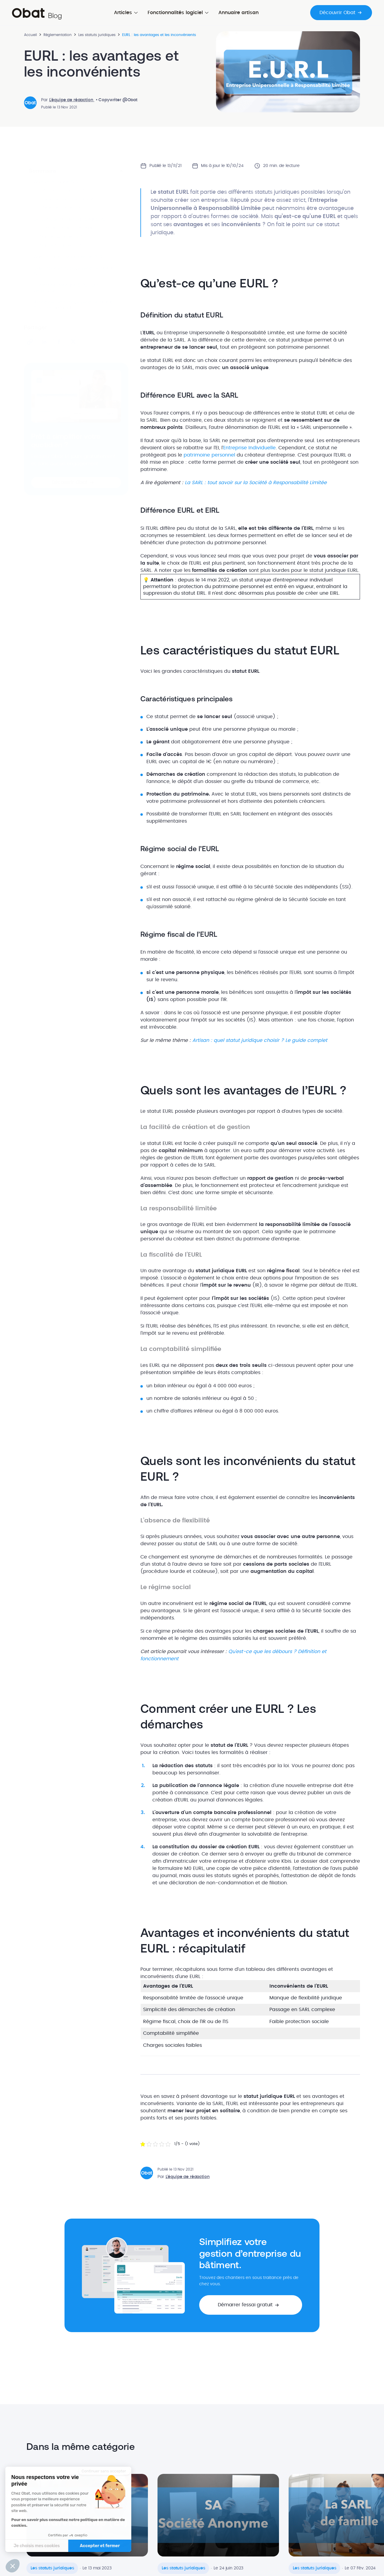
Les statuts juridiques (97, 35)
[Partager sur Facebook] (59, 342)
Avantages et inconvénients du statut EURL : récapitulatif (73, 305)
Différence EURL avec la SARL (66, 199)
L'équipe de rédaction (71, 100)
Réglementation (58, 35)
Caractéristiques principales (66, 228)
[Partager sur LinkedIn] (44, 342)
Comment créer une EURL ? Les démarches (66, 288)
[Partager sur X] (73, 342)
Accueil (30, 35)
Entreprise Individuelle (249, 447)
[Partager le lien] (30, 342)
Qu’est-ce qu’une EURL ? (59, 182)
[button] (76, 482)
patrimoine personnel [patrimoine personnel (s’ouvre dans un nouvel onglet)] (209, 455)
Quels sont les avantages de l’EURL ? (71, 257)
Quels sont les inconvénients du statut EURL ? (73, 271)
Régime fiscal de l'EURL (61, 245)
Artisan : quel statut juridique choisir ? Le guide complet (259, 1040)
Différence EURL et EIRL (60, 208)
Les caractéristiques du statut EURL (69, 219)
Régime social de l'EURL (61, 237)
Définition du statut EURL (62, 191)
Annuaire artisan (238, 12)
